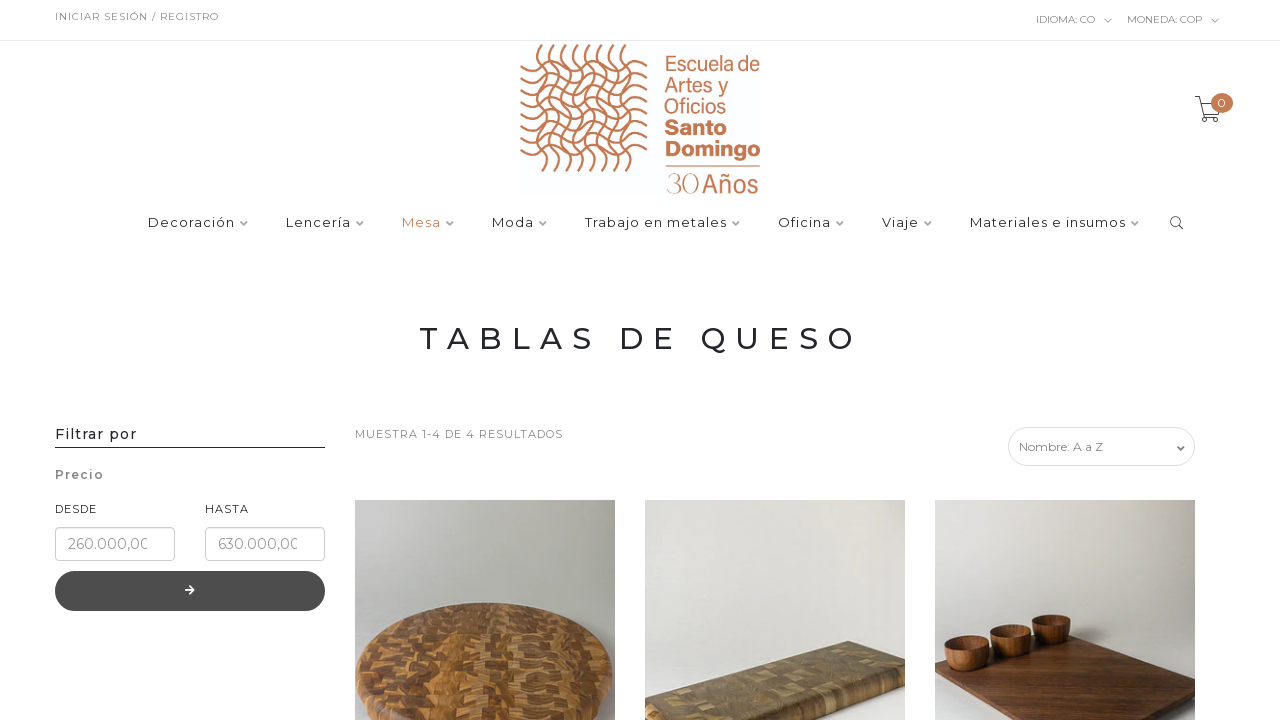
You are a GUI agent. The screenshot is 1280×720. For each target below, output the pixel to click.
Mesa (421, 223)
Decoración (191, 223)
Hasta (227, 509)
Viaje (900, 223)
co (1074, 20)
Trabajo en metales (656, 223)
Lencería (318, 223)
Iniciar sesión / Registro (137, 16)
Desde (76, 509)
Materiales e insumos (1048, 223)
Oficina (804, 223)
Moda (513, 223)
